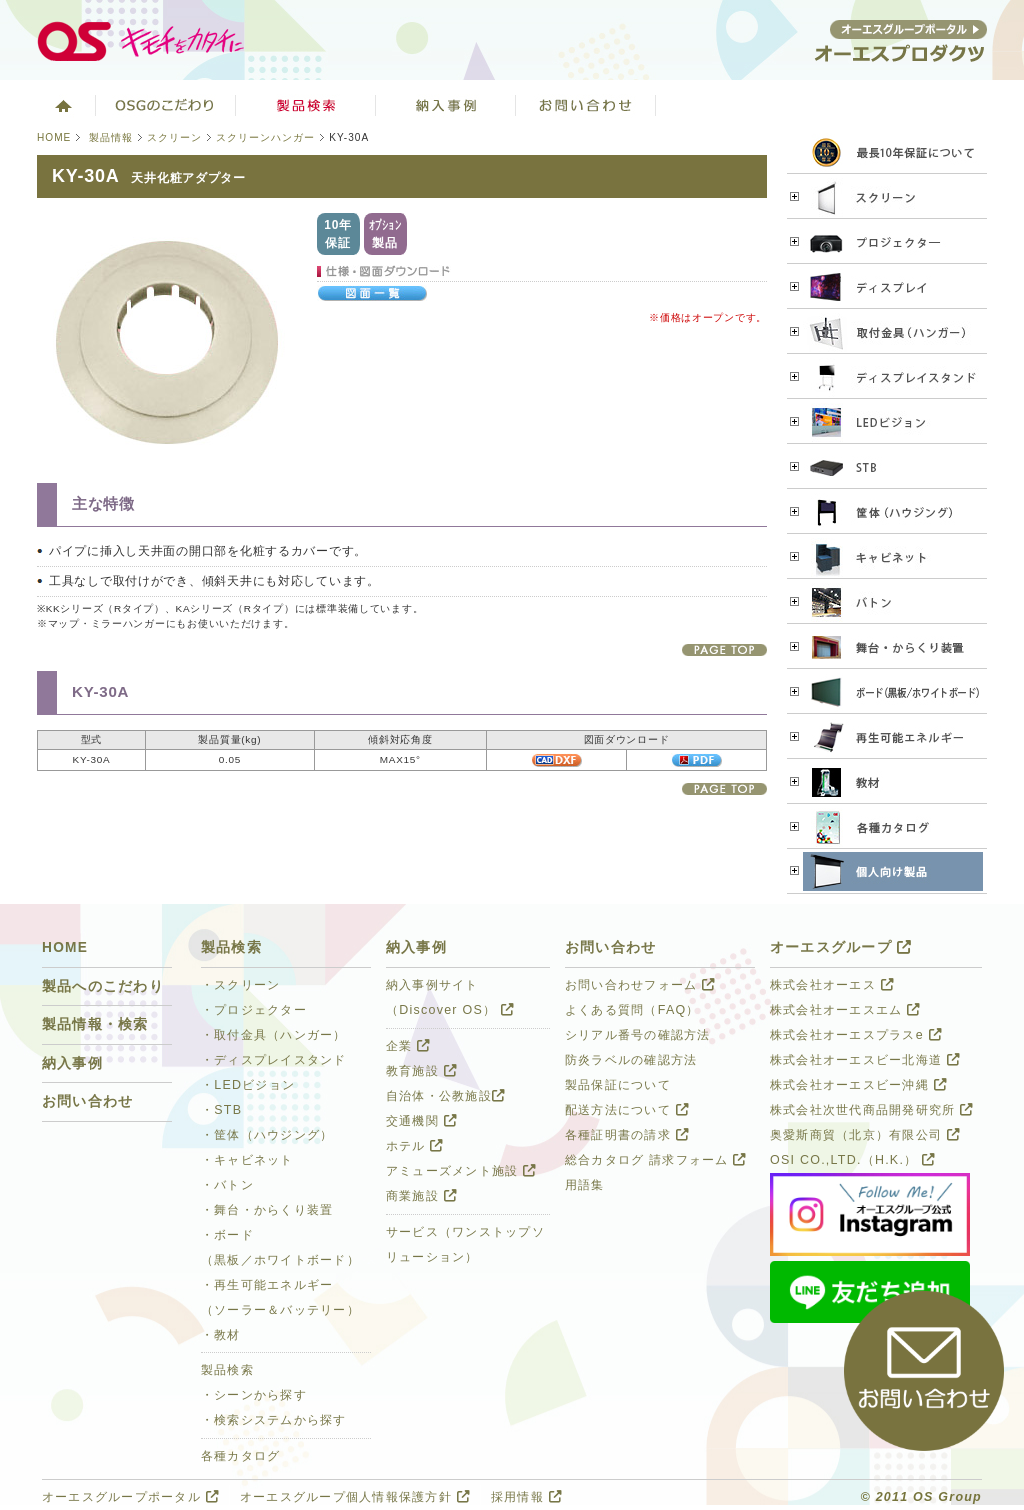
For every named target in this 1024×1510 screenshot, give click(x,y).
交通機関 (421, 1121)
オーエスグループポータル (130, 1497)
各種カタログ (241, 1456)
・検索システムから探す (274, 1420)
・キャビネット (247, 1160)
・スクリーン (241, 985)
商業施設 (421, 1196)
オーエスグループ (841, 947)
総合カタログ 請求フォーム (656, 1160)
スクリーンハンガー (265, 137)
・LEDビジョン (248, 1085)
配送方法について (627, 1110)
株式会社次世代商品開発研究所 (871, 1110)
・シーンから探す (254, 1395)
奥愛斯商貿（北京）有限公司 (865, 1135)
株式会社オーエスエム (845, 1010)
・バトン (227, 1185)
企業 (408, 1046)
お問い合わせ (586, 105)
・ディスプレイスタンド (274, 1060)
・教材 (221, 1335)
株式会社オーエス (832, 985)
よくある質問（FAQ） (632, 1010)
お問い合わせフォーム (640, 985)
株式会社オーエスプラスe (856, 1035)
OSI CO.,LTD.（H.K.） (852, 1160)
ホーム (61, 105)
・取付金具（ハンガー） (274, 1035)
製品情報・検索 (95, 1024)
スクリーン (174, 137)
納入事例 (72, 1063)
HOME (54, 137)
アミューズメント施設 (461, 1171)
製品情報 (111, 137)
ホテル (415, 1146)
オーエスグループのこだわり (166, 105)
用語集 (585, 1185)
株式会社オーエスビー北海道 (865, 1060)
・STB (221, 1110)
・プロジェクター (254, 1010)
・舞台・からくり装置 (267, 1210)
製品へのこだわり (103, 986)
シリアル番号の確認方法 (638, 1035)
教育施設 (421, 1071)
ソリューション (446, 105)
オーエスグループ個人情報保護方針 (355, 1497)
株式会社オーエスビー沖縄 (858, 1085)
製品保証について (618, 1085)
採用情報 (526, 1497)
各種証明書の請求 (627, 1135)
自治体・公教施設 (445, 1096)
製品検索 (306, 105)
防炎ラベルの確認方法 (631, 1060)
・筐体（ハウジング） (267, 1135)
